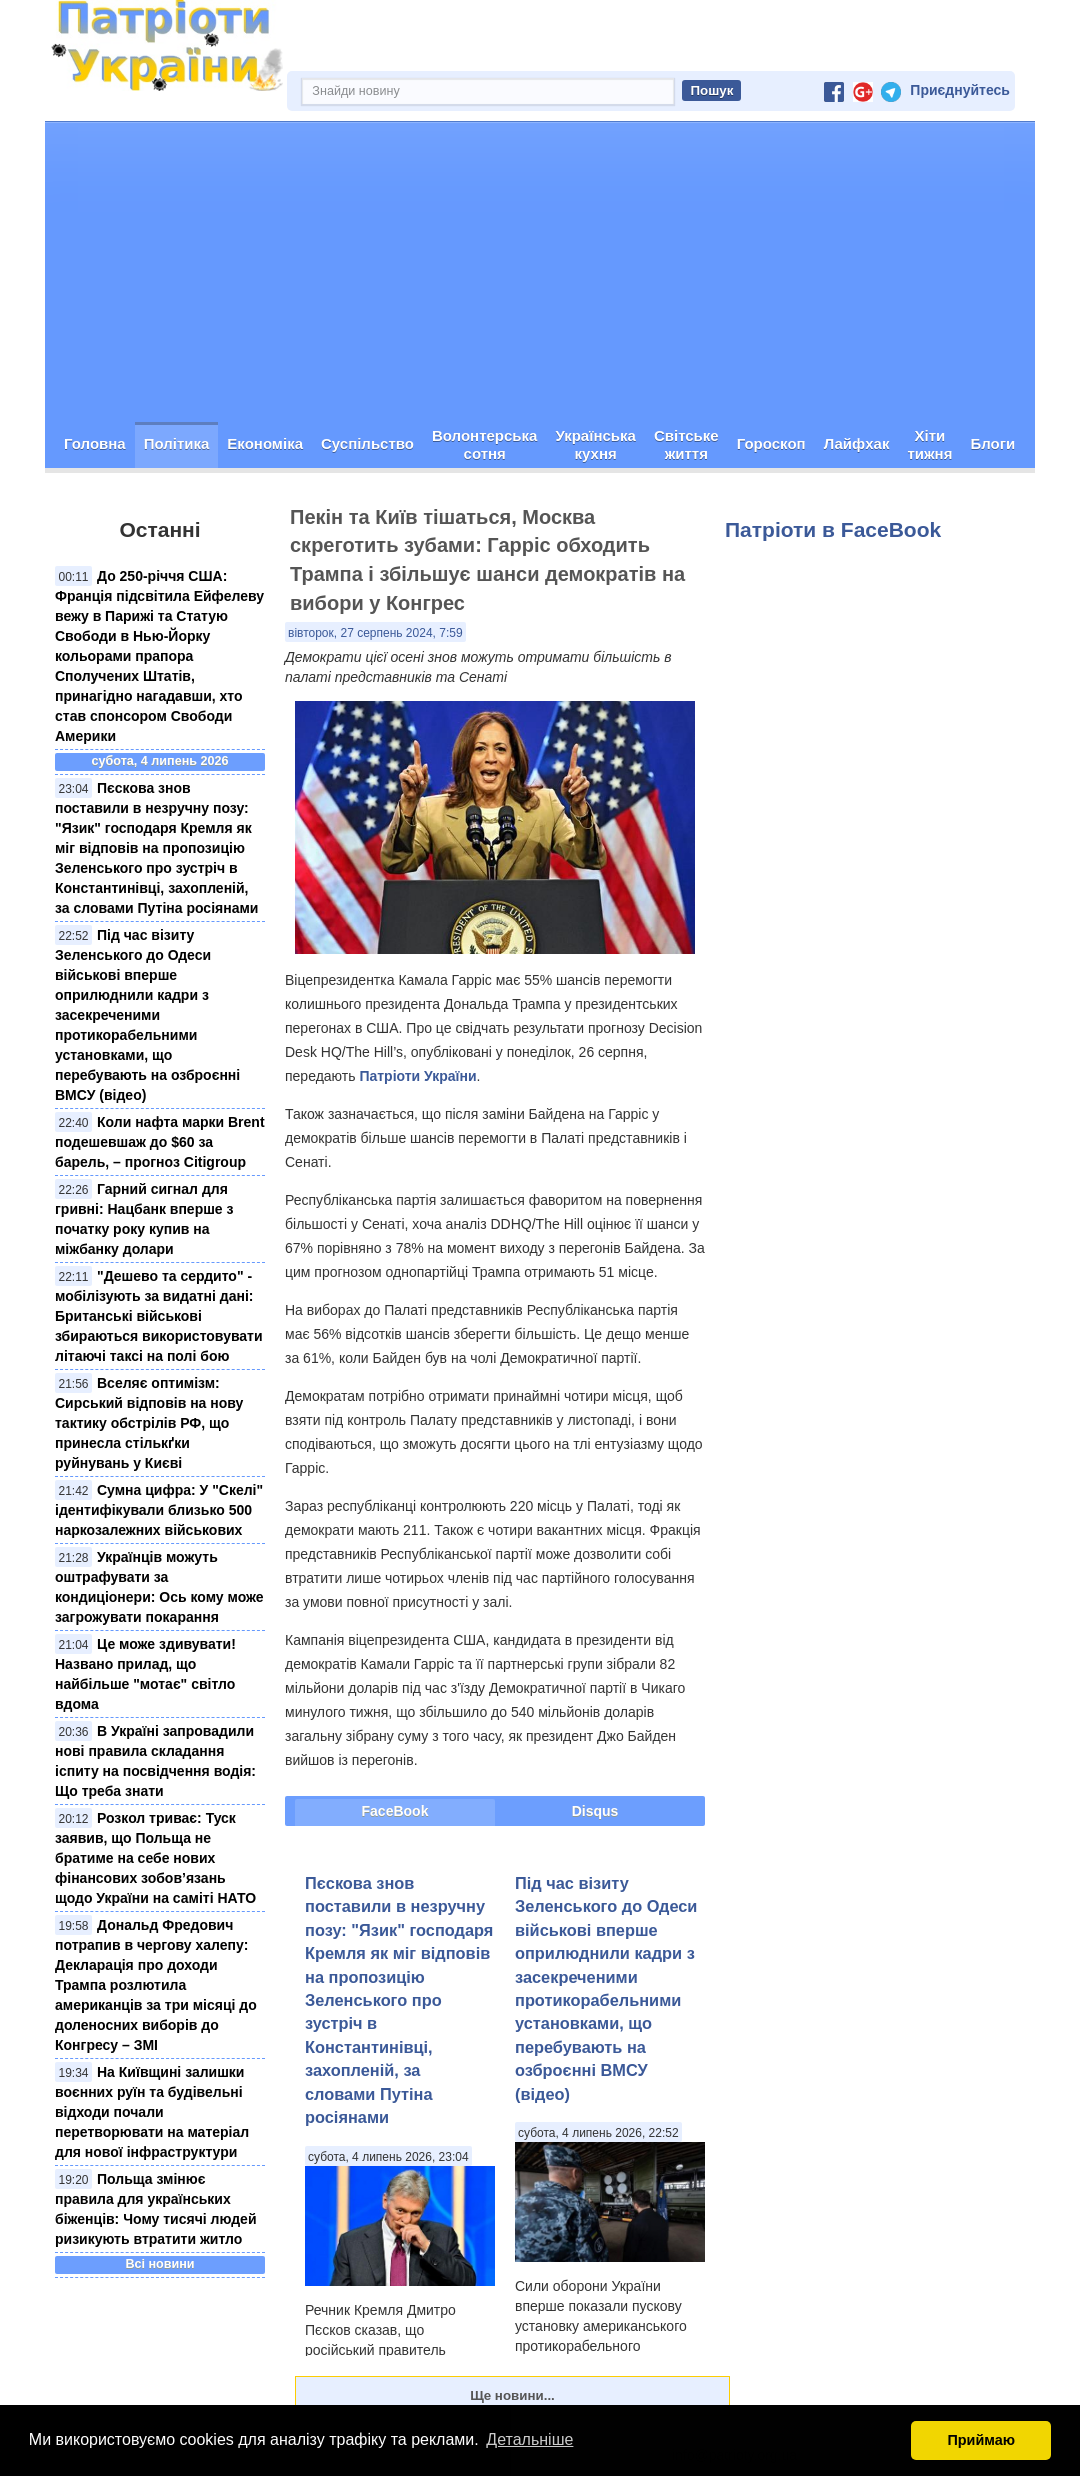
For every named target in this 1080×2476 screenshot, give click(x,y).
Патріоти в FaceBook (833, 529)
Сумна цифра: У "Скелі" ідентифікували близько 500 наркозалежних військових (159, 1510)
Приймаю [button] (981, 2440)
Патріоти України (417, 1076)
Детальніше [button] (529, 2439)
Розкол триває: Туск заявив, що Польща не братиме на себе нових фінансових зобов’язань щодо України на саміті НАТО (155, 1858)
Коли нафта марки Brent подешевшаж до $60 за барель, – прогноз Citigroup (160, 1142)
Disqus (595, 1811)
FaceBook (395, 1811)
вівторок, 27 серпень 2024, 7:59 (375, 633)
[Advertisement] (540, 272)
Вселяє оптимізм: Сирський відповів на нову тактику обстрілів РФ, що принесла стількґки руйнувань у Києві (149, 1423)
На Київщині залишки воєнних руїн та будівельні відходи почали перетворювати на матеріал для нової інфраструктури (152, 2112)
